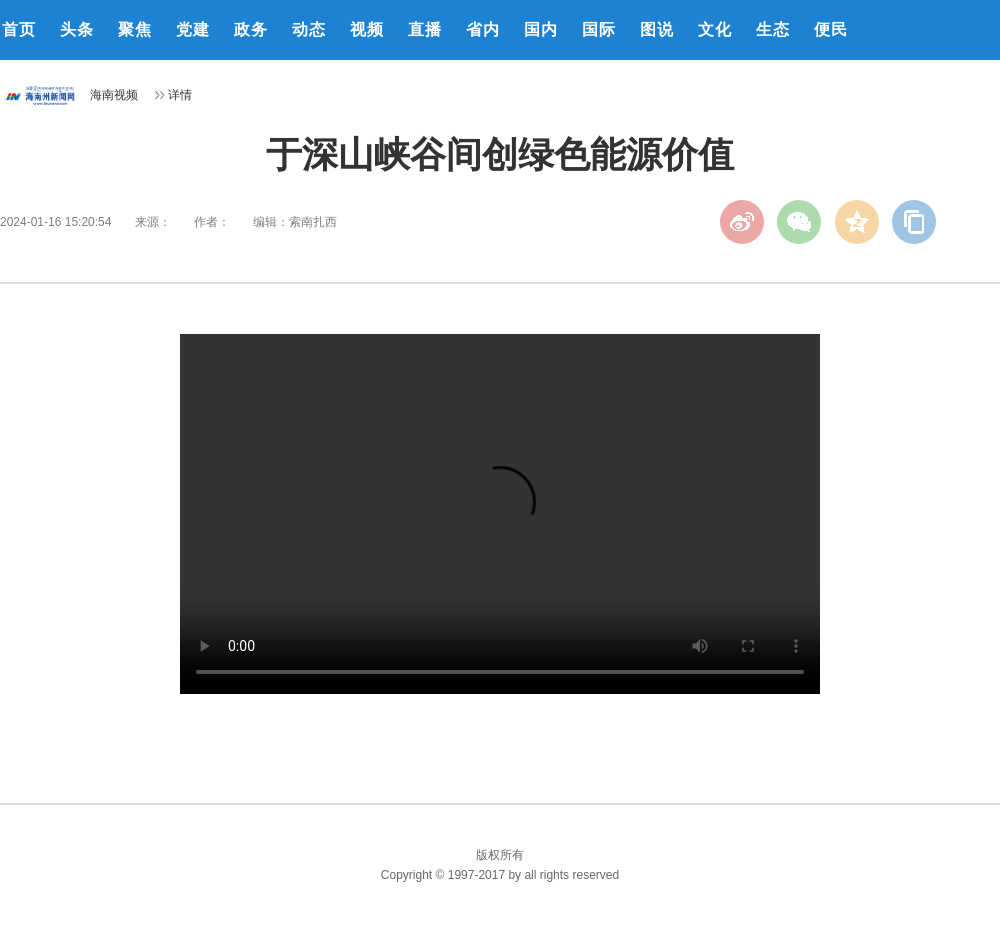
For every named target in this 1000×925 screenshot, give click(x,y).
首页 (19, 29)
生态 (773, 29)
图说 (657, 29)
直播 (425, 29)
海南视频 (114, 95)
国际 (599, 29)
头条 (77, 29)
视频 (367, 29)
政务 (251, 29)
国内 (541, 29)
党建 (193, 29)
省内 (483, 29)
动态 (309, 29)
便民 (831, 29)
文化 (715, 29)
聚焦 (135, 29)
